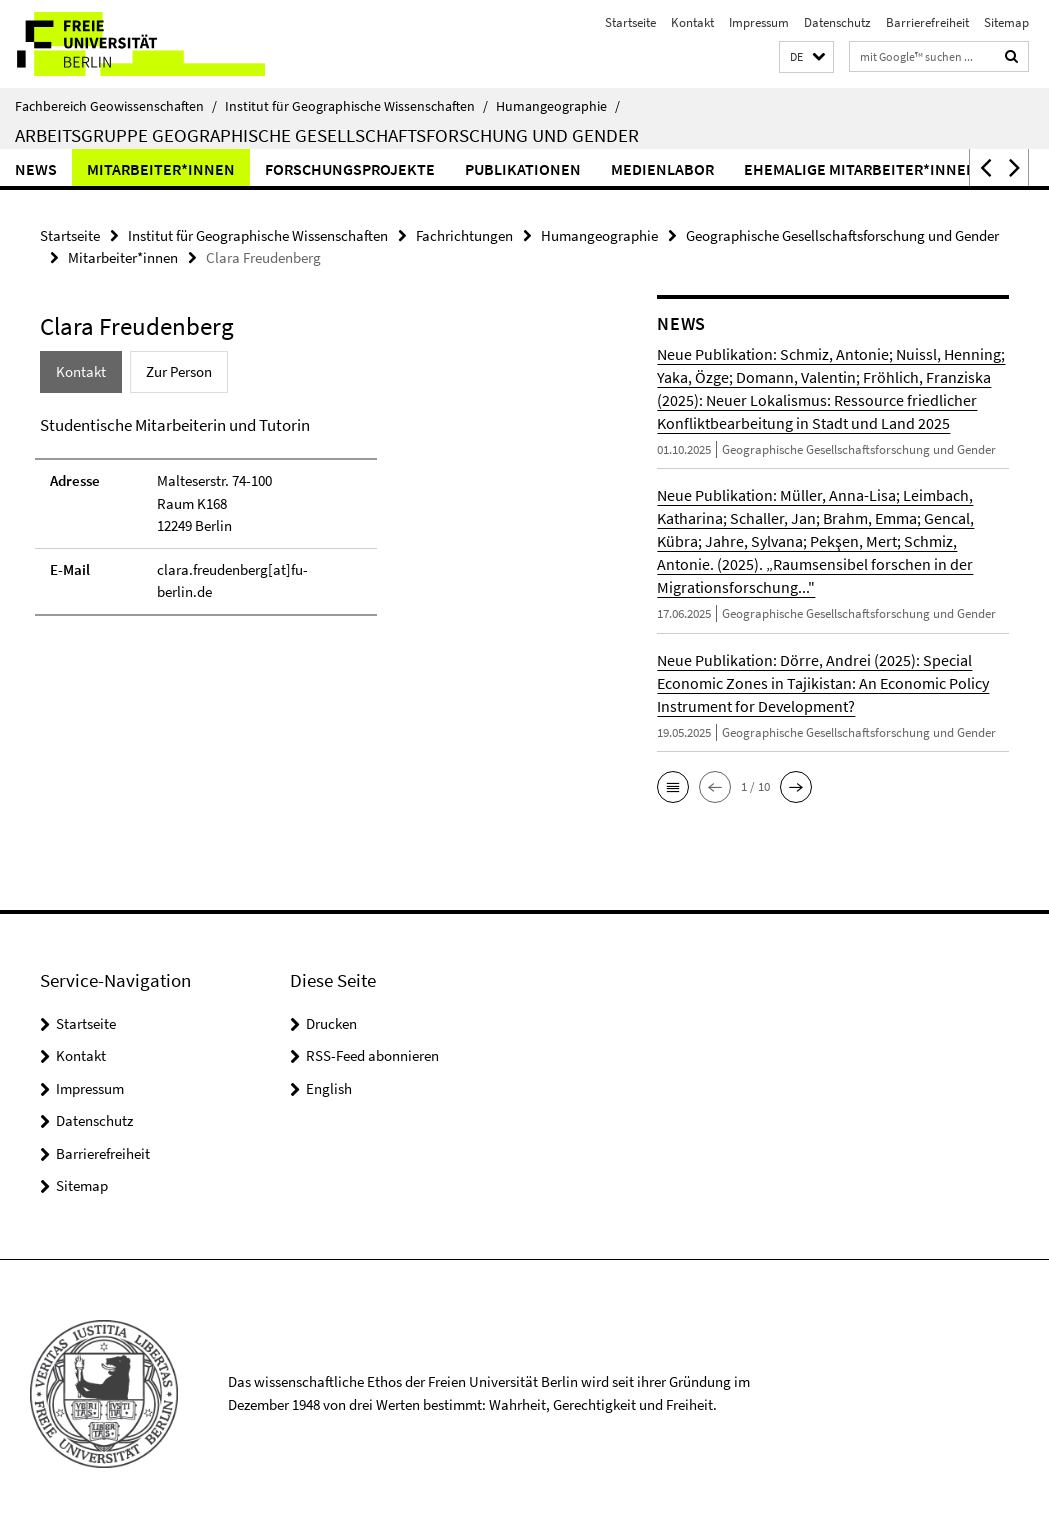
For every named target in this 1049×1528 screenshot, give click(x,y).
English (329, 1088)
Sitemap (1006, 22)
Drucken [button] (331, 1023)
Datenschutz (837, 22)
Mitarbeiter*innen (161, 169)
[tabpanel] (316, 524)
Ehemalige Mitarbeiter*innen (860, 169)
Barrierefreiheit (927, 22)
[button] (806, 57)
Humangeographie (558, 106)
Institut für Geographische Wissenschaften (356, 106)
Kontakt (692, 22)
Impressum (759, 22)
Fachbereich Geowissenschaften (116, 106)
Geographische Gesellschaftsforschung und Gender (842, 235)
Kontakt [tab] (81, 371)
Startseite (630, 22)
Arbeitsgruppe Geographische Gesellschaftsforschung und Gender (327, 135)
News (36, 169)
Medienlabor (662, 169)
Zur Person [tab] (179, 371)
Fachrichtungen (464, 235)
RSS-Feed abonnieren (372, 1055)
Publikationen (523, 169)
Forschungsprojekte (350, 169)
